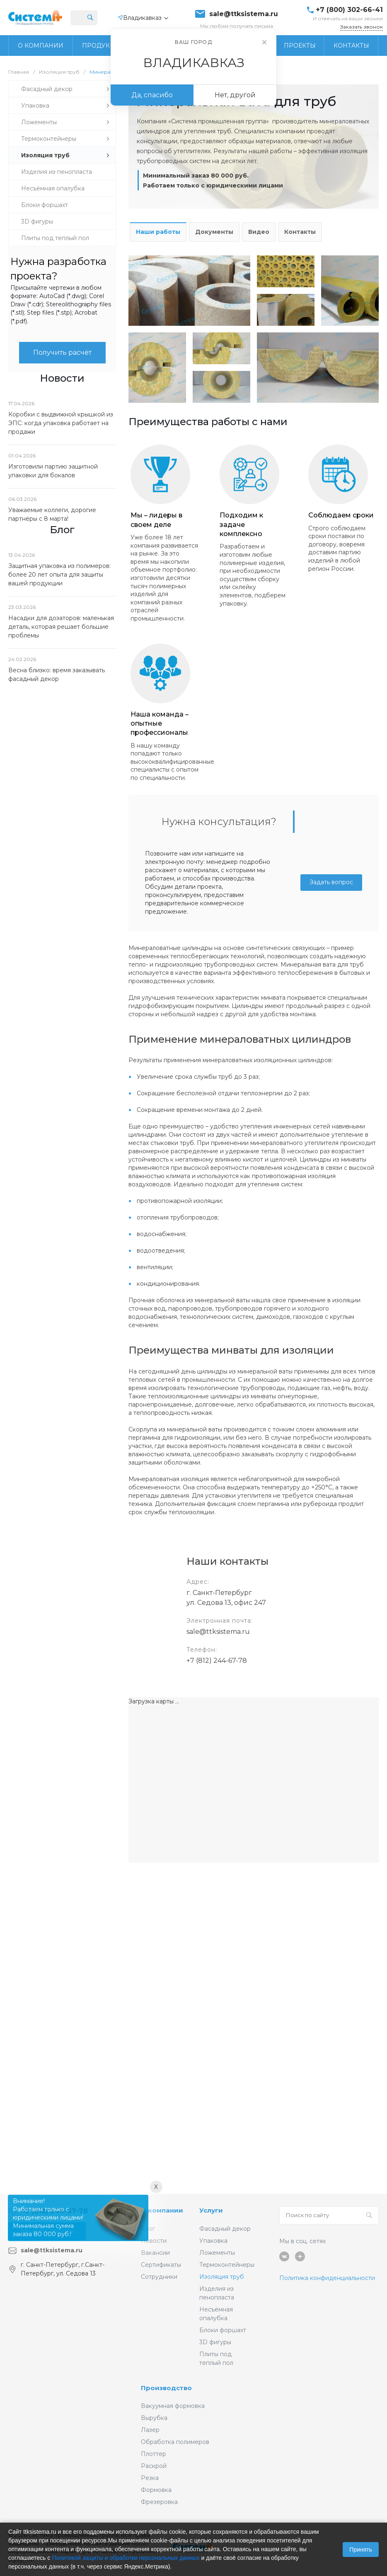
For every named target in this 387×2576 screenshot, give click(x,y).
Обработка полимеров (175, 2442)
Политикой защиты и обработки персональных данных (126, 2557)
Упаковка (213, 2240)
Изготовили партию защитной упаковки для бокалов (53, 471)
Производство (166, 2388)
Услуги (211, 2210)
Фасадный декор (225, 2228)
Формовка (156, 2490)
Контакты (300, 232)
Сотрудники (159, 2276)
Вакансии (155, 2252)
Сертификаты (161, 2264)
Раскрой (154, 2466)
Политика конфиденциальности (327, 2278)
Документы (214, 232)
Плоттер (153, 2454)
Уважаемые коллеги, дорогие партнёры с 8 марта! (52, 514)
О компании (162, 2210)
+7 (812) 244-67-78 (216, 1660)
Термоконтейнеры (226, 2264)
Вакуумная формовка (173, 2406)
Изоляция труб (221, 2276)
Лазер (150, 2430)
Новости (154, 2240)
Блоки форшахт (222, 2330)
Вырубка (154, 2418)
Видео (258, 232)
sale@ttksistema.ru (243, 14)
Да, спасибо (152, 95)
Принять (360, 2549)
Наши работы (158, 232)
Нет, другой (235, 95)
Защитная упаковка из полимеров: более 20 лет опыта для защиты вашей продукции (59, 574)
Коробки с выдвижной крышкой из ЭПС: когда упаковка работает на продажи (60, 423)
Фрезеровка (159, 2502)
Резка (150, 2478)
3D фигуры (215, 2342)
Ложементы (217, 2252)
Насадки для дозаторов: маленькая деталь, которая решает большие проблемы (61, 626)
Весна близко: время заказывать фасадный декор (56, 674)
